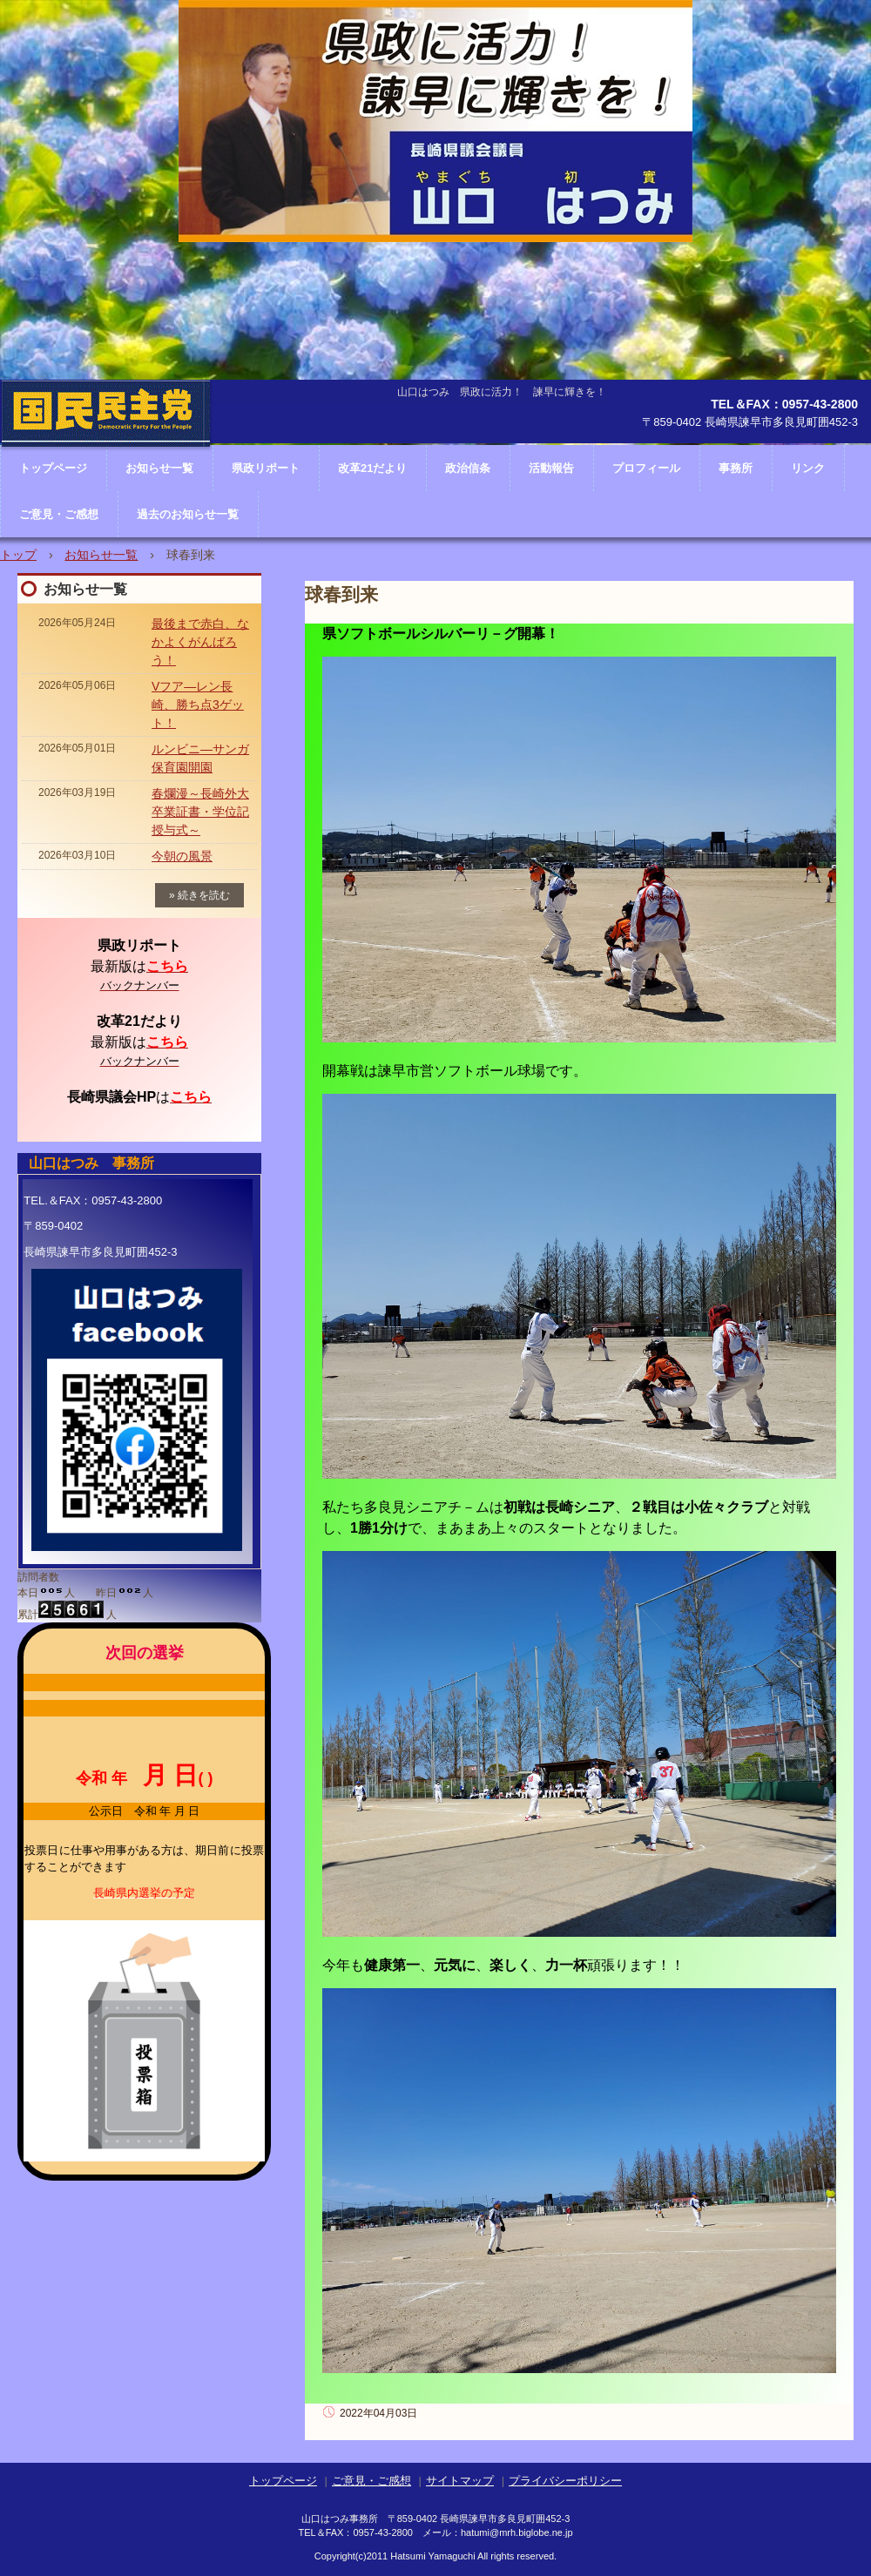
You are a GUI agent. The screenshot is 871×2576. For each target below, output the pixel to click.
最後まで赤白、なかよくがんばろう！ (200, 642)
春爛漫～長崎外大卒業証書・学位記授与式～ (200, 811)
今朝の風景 (182, 856)
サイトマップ (460, 2480)
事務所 (736, 468)
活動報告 (551, 468)
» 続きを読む (199, 895)
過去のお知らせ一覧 (188, 514)
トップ (18, 555)
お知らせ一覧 (101, 555)
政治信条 (467, 468)
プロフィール (646, 468)
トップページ (283, 2480)
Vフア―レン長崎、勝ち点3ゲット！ (198, 704)
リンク (808, 468)
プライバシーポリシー (565, 2480)
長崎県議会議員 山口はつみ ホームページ (106, 466)
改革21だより (372, 468)
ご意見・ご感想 (58, 514)
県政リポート (266, 468)
